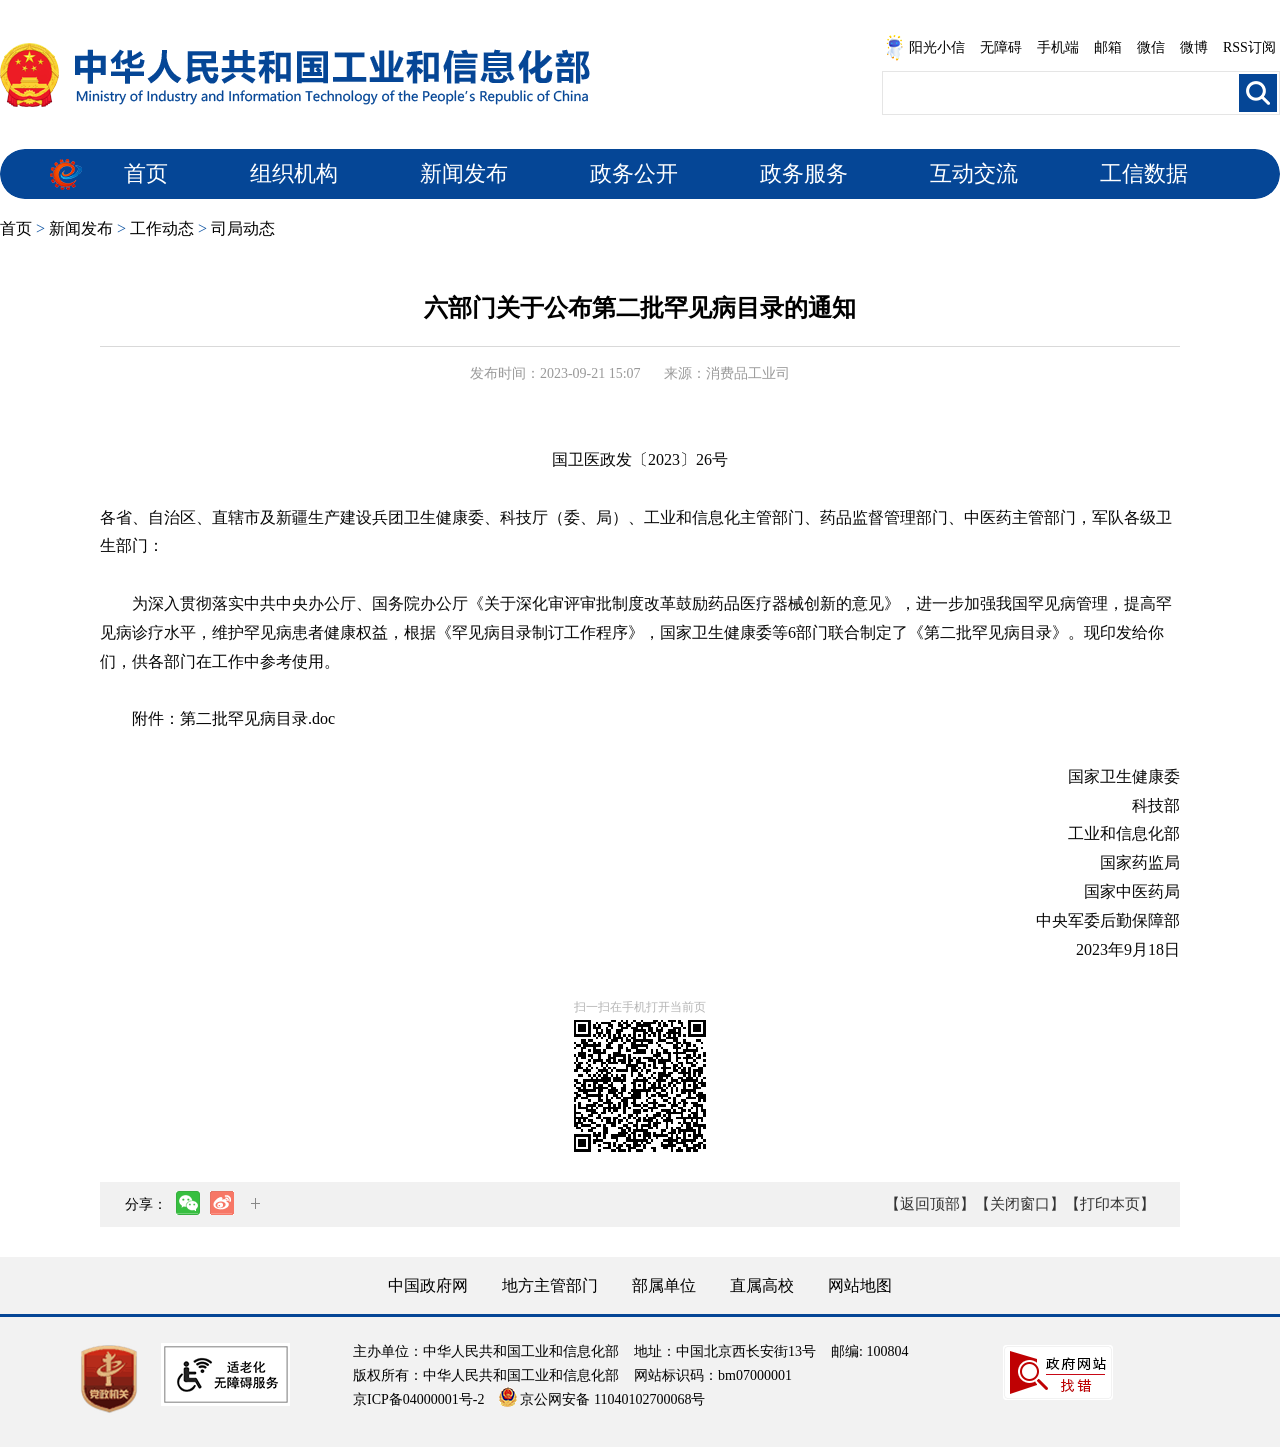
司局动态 (243, 228)
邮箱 (1108, 47)
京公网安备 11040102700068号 (602, 1399)
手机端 (1058, 47)
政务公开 (634, 173)
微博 (1194, 47)
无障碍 (1001, 47)
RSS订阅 (1249, 47)
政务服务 (804, 173)
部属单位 (664, 1285)
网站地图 (860, 1285)
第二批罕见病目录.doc (257, 718)
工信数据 (1144, 173)
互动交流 (974, 173)
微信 (1151, 47)
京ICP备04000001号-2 (418, 1399)
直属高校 (762, 1285)
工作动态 (162, 228)
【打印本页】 (1110, 1204)
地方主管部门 (550, 1285)
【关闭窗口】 (1020, 1204)
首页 (146, 173)
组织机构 (294, 173)
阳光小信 (925, 48)
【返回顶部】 (930, 1204)
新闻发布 (464, 173)
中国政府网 (428, 1285)
